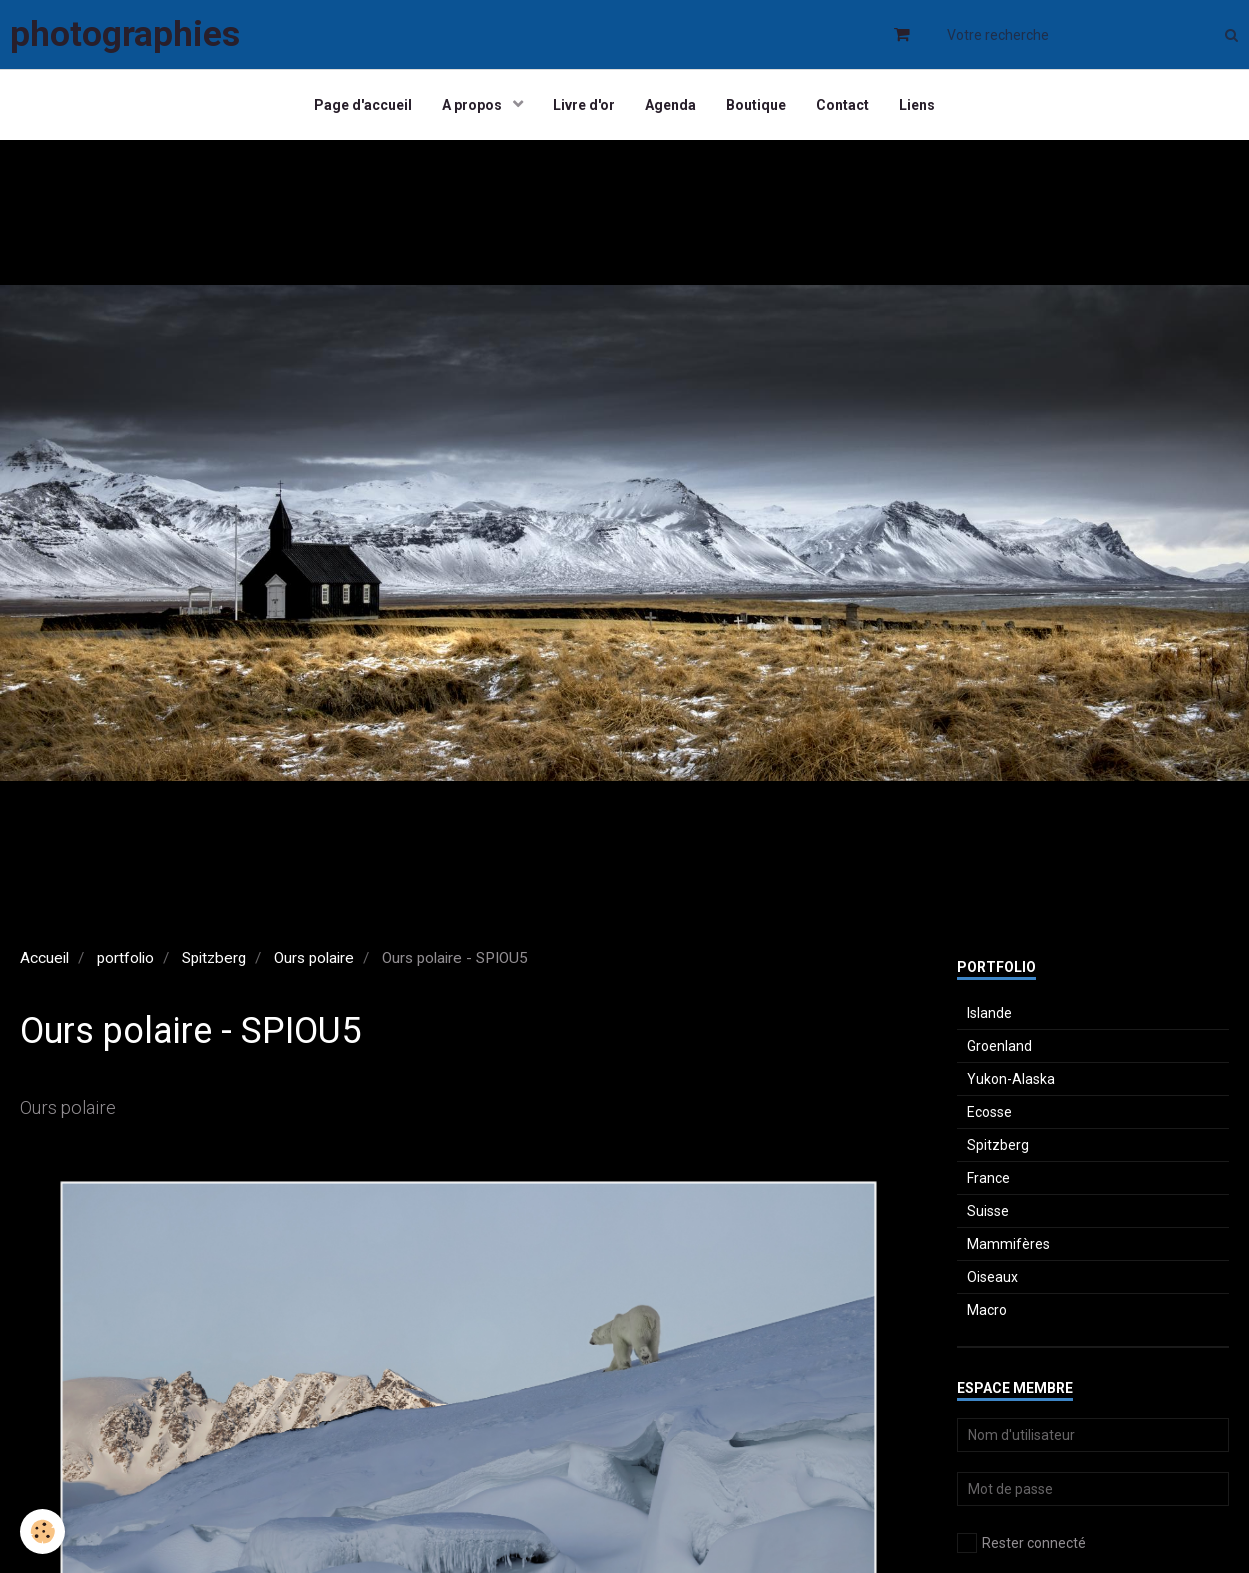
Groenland (999, 1046)
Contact (842, 105)
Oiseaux (992, 1277)
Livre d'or (584, 105)
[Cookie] (42, 1531)
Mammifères (1008, 1244)
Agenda (670, 105)
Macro (987, 1310)
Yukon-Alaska (1011, 1079)
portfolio (125, 958)
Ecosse (989, 1112)
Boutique (756, 105)
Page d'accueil (363, 105)
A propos (473, 105)
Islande (989, 1013)
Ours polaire (314, 958)
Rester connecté (1021, 1543)
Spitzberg (214, 958)
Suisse (988, 1211)
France (988, 1178)
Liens (917, 105)
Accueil (44, 958)
